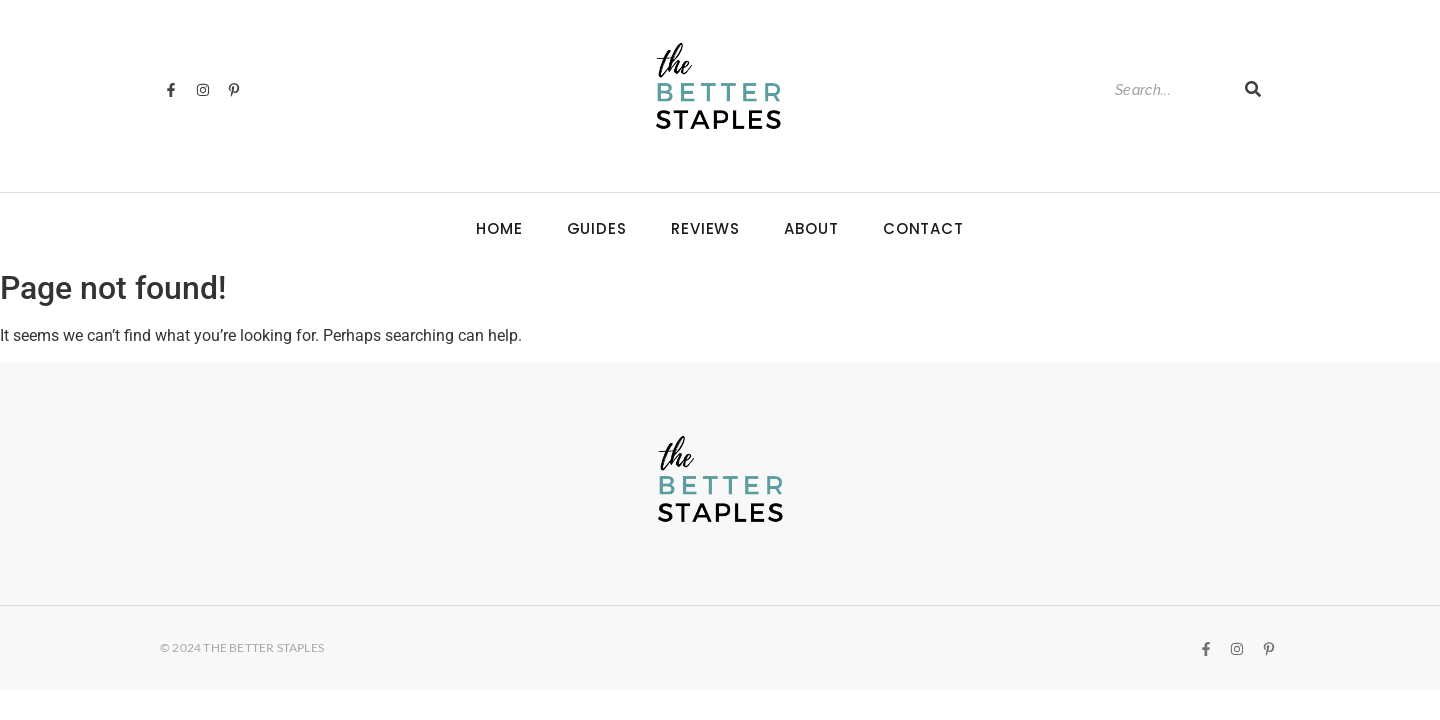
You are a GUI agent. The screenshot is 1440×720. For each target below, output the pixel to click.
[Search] (1169, 90)
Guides (597, 228)
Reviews (705, 228)
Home (499, 228)
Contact (923, 228)
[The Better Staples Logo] (718, 86)
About (811, 228)
